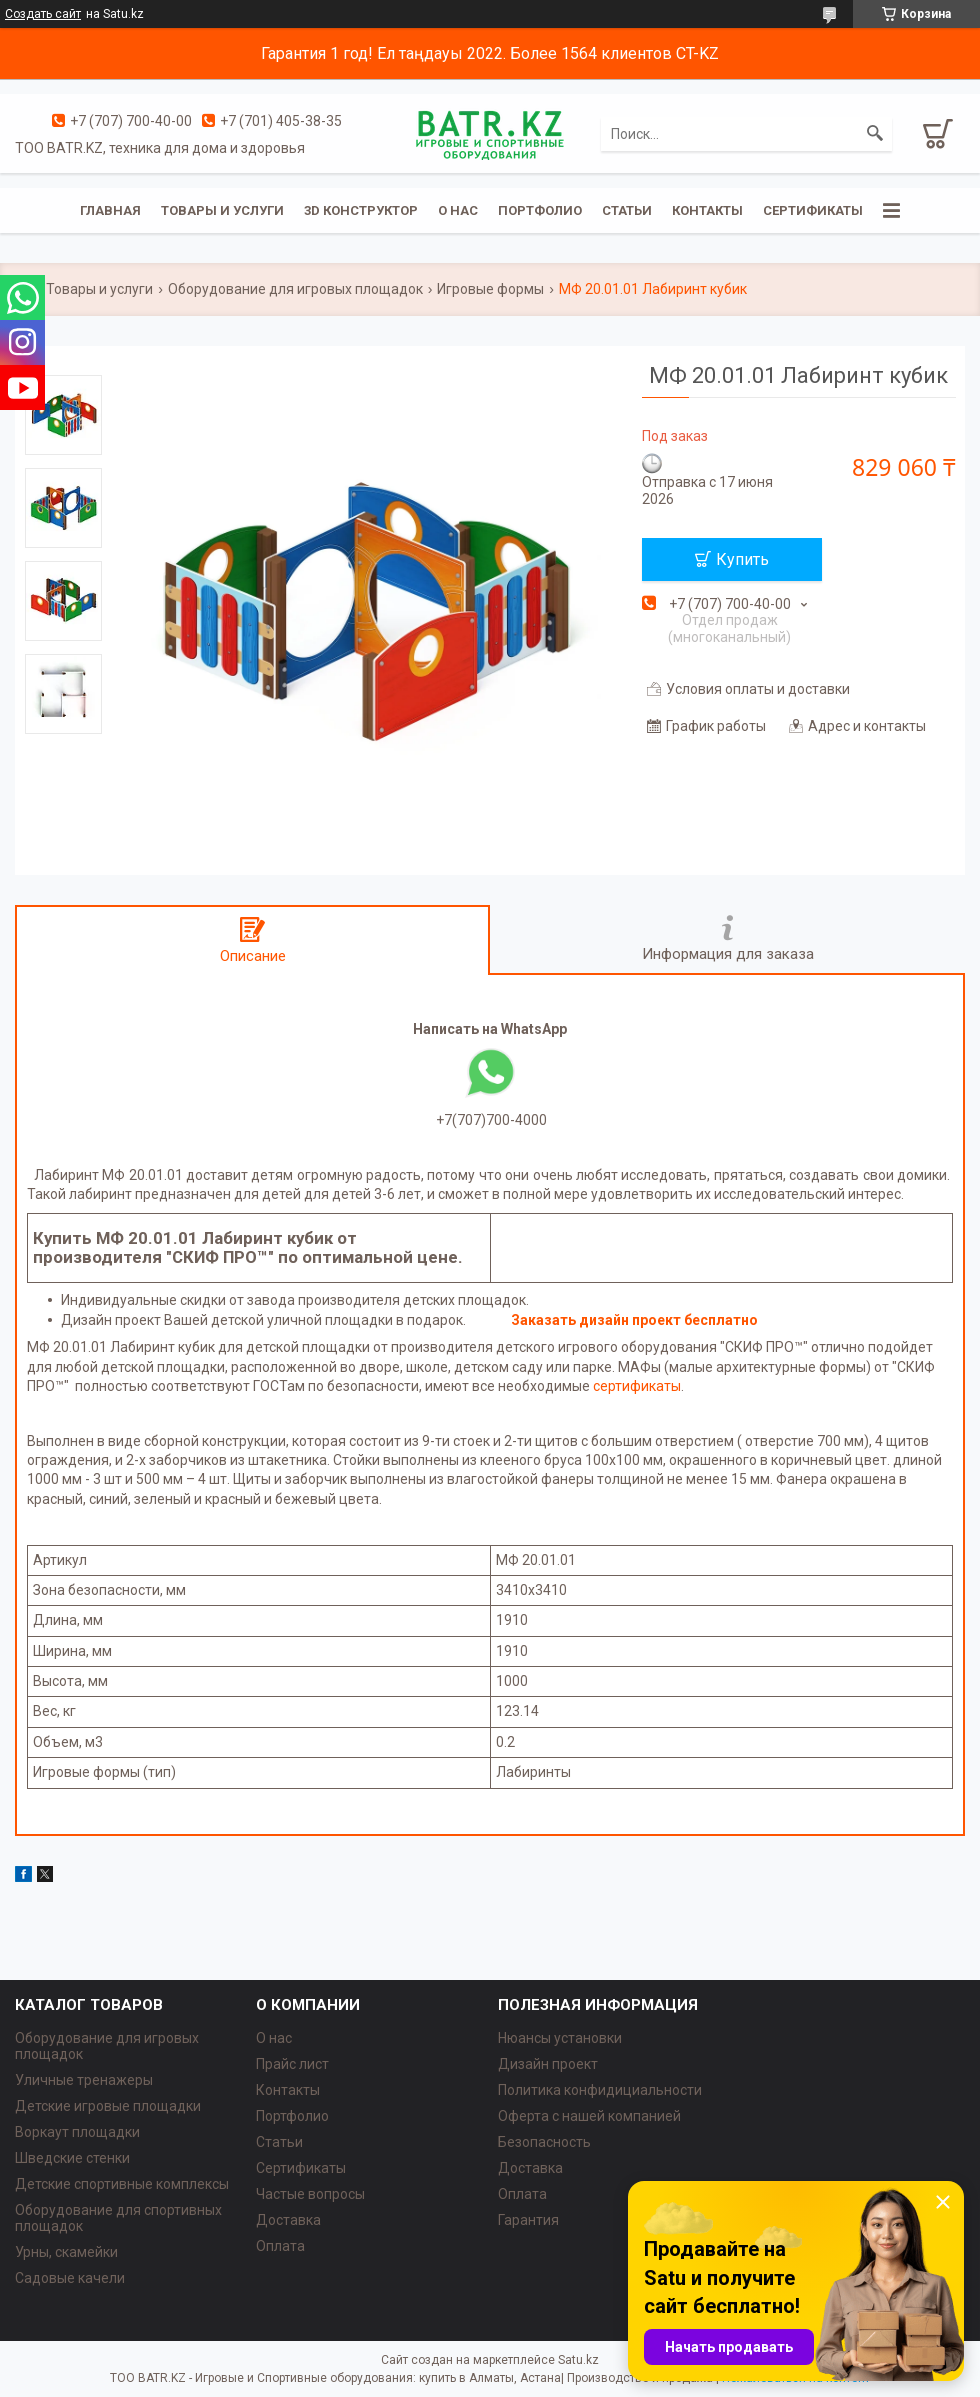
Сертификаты (813, 210)
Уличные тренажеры (84, 2080)
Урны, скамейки (66, 2252)
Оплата (280, 2246)
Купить (742, 559)
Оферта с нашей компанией (589, 2116)
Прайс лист (292, 2064)
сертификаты (637, 1386)
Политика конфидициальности (600, 2090)
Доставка (288, 2220)
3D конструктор (361, 210)
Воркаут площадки (77, 2132)
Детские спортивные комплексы (122, 2184)
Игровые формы (490, 289)
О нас (458, 210)
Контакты (707, 210)
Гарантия (528, 2220)
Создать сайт (43, 14)
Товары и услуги (222, 210)
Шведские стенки (72, 2158)
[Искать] (875, 134)
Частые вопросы (310, 2194)
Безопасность (544, 2142)
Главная (110, 210)
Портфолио (540, 210)
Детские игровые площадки (108, 2106)
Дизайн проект (548, 2064)
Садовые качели (70, 2278)
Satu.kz (578, 2360)
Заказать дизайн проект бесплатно (634, 1320)
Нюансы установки (560, 2038)
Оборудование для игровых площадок (295, 289)
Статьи (627, 210)
